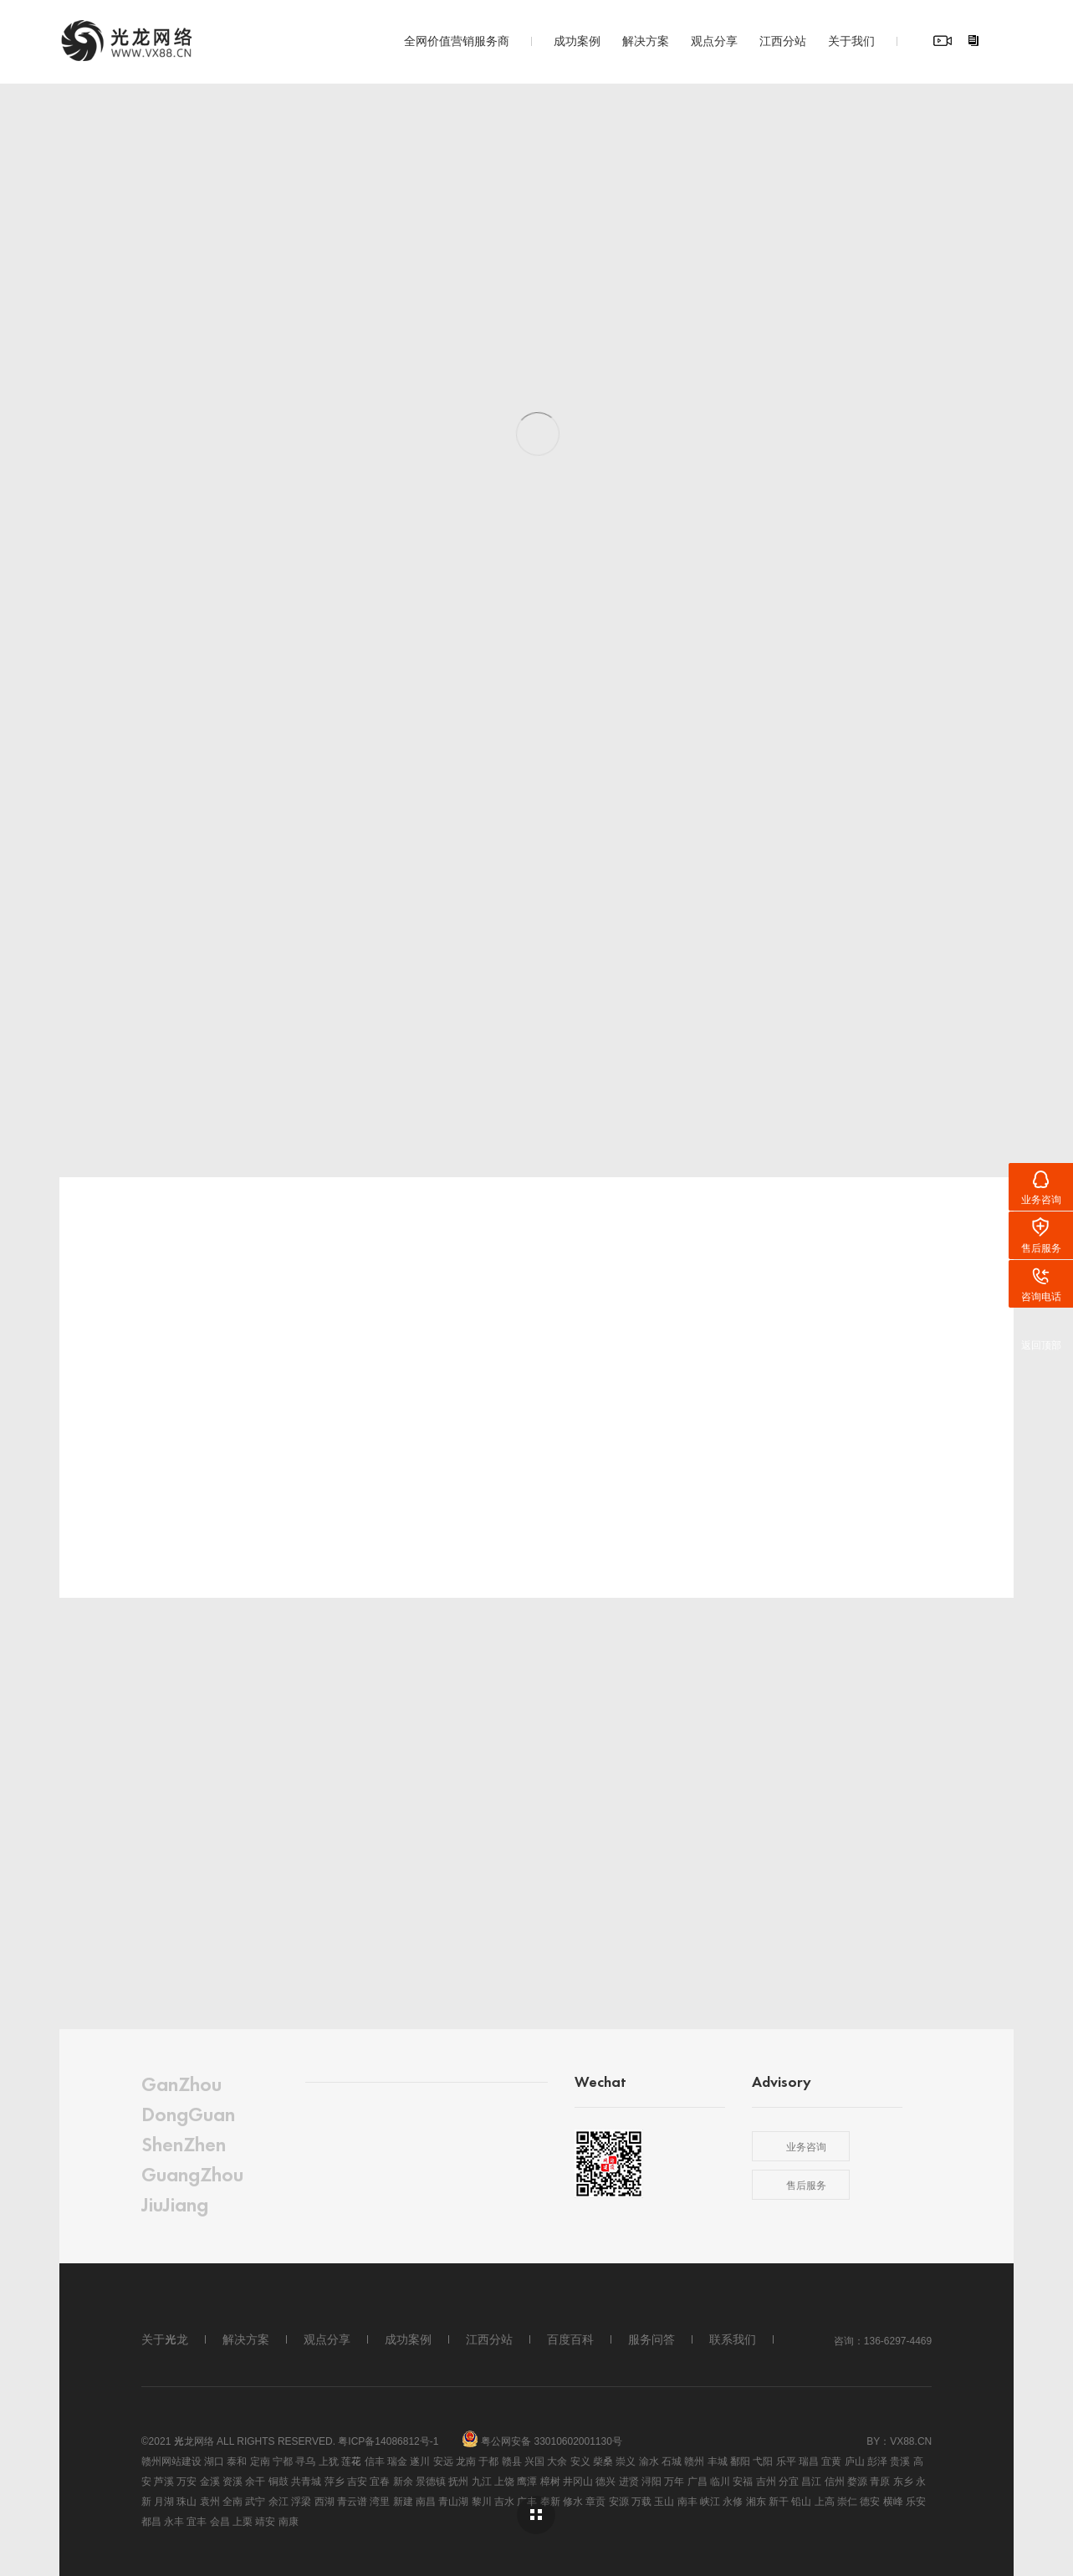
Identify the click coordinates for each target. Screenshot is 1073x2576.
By (873, 2440)
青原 (880, 2480)
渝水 (649, 2460)
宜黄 (831, 2460)
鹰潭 (527, 2480)
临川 (720, 2480)
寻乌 (305, 2460)
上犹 (329, 2460)
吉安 (357, 2480)
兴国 (534, 2460)
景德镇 (431, 2480)
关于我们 (851, 40)
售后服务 (806, 2184)
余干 (255, 2480)
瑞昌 (809, 2460)
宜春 (380, 2480)
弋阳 (763, 2460)
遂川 (420, 2460)
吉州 (766, 2480)
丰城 (718, 2460)
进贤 (629, 2480)
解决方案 (645, 40)
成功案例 (577, 40)
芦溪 (164, 2480)
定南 (260, 2460)
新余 (403, 2480)
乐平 (786, 2460)
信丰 (375, 2460)
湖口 (214, 2460)
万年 (674, 2480)
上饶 (504, 2480)
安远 (443, 2460)
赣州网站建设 (171, 2460)
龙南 (466, 2460)
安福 (743, 2480)
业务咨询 (806, 2146)
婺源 (857, 2480)
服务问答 (651, 2338)
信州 (835, 2480)
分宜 (789, 2480)
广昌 (697, 2480)
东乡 (903, 2480)
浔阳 (651, 2480)
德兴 (605, 2480)
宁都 (283, 2460)
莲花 (351, 2460)
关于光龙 (164, 2338)
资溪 (232, 2480)
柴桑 (603, 2460)
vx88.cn (911, 2440)
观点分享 (714, 40)
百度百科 (570, 2338)
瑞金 (397, 2460)
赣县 (512, 2460)
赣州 (694, 2460)
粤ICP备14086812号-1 (388, 2440)
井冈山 (578, 2480)
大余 (557, 2460)
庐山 (855, 2460)
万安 (186, 2480)
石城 (672, 2460)
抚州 (458, 2480)
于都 (488, 2460)
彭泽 (877, 2460)
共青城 (306, 2480)
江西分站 (782, 40)
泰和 (237, 2460)
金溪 (210, 2480)
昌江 (811, 2480)
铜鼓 (278, 2480)
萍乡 (334, 2480)
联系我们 (732, 2338)
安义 (580, 2460)
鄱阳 (740, 2460)
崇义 (626, 2460)
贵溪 (900, 2460)
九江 (482, 2480)
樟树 (550, 2480)
